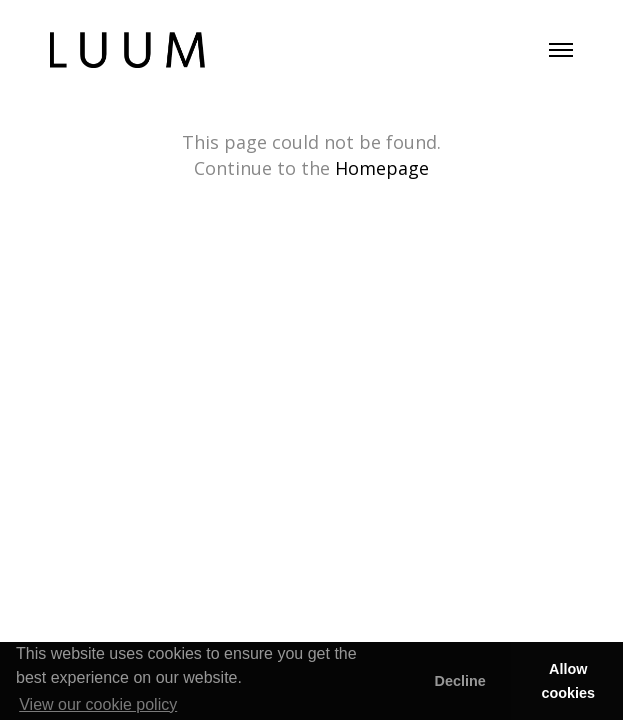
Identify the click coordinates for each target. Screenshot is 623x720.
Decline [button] (459, 681)
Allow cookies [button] (569, 681)
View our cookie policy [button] (98, 704)
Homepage (382, 168)
